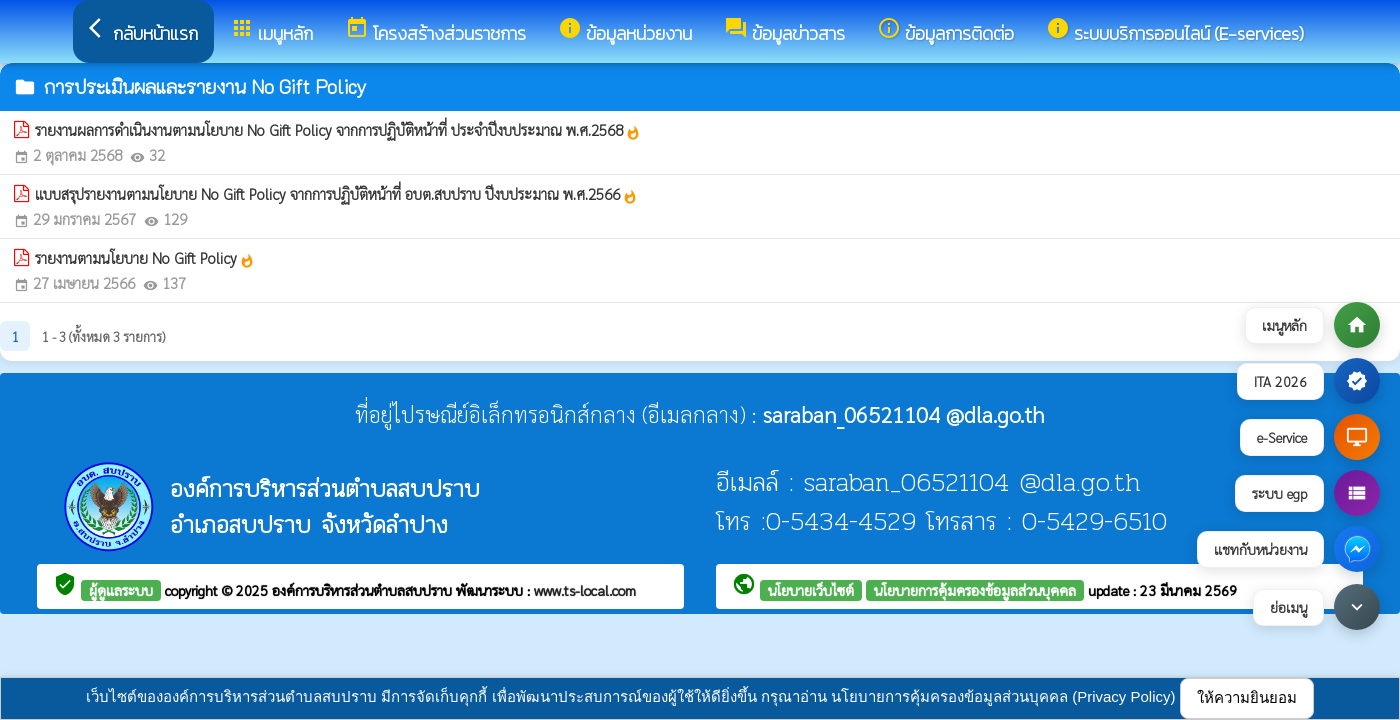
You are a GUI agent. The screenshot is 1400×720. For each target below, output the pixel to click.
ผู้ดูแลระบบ (121, 590)
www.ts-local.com (585, 590)
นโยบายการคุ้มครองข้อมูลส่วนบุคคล (975, 590)
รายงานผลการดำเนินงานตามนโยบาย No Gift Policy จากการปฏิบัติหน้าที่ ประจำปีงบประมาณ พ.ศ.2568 (338, 130)
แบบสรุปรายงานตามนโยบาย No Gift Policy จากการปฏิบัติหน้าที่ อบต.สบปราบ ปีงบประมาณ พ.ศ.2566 (336, 194)
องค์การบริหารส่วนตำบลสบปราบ (364, 590)
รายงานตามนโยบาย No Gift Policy (145, 258)
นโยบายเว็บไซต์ (811, 590)
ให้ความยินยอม (1247, 697)
